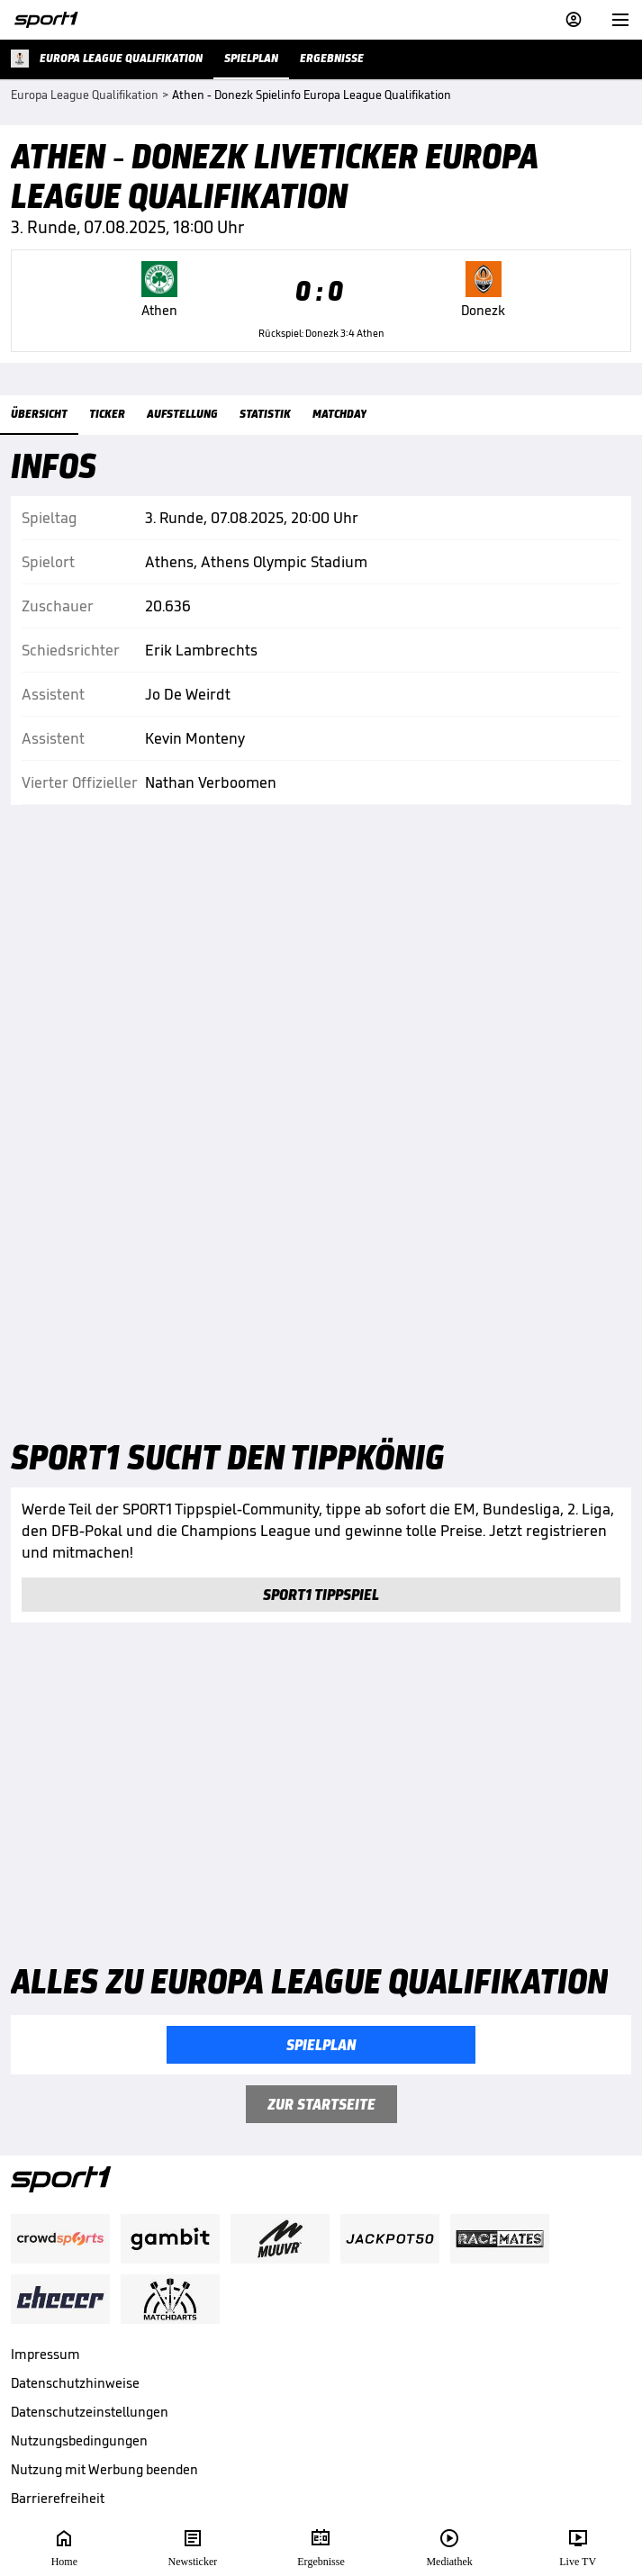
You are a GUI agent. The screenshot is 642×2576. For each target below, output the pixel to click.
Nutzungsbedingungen (79, 2440)
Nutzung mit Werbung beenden (104, 2469)
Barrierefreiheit (57, 2498)
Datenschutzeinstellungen (89, 2411)
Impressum (45, 2354)
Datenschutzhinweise (75, 2382)
